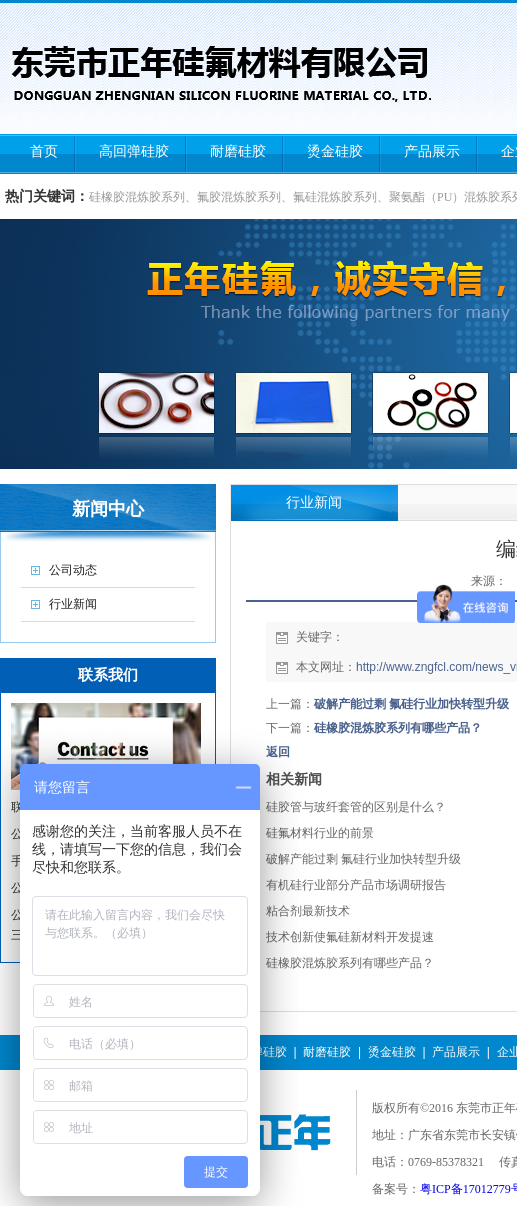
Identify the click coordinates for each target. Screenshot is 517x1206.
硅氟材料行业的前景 (320, 833)
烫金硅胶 (392, 1052)
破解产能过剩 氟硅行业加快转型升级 (411, 704)
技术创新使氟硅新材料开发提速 (350, 937)
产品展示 (456, 1052)
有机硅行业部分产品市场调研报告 (356, 885)
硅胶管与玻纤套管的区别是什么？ (356, 807)
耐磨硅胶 (327, 1052)
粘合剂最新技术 (308, 911)
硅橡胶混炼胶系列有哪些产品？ (398, 728)
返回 (278, 752)
